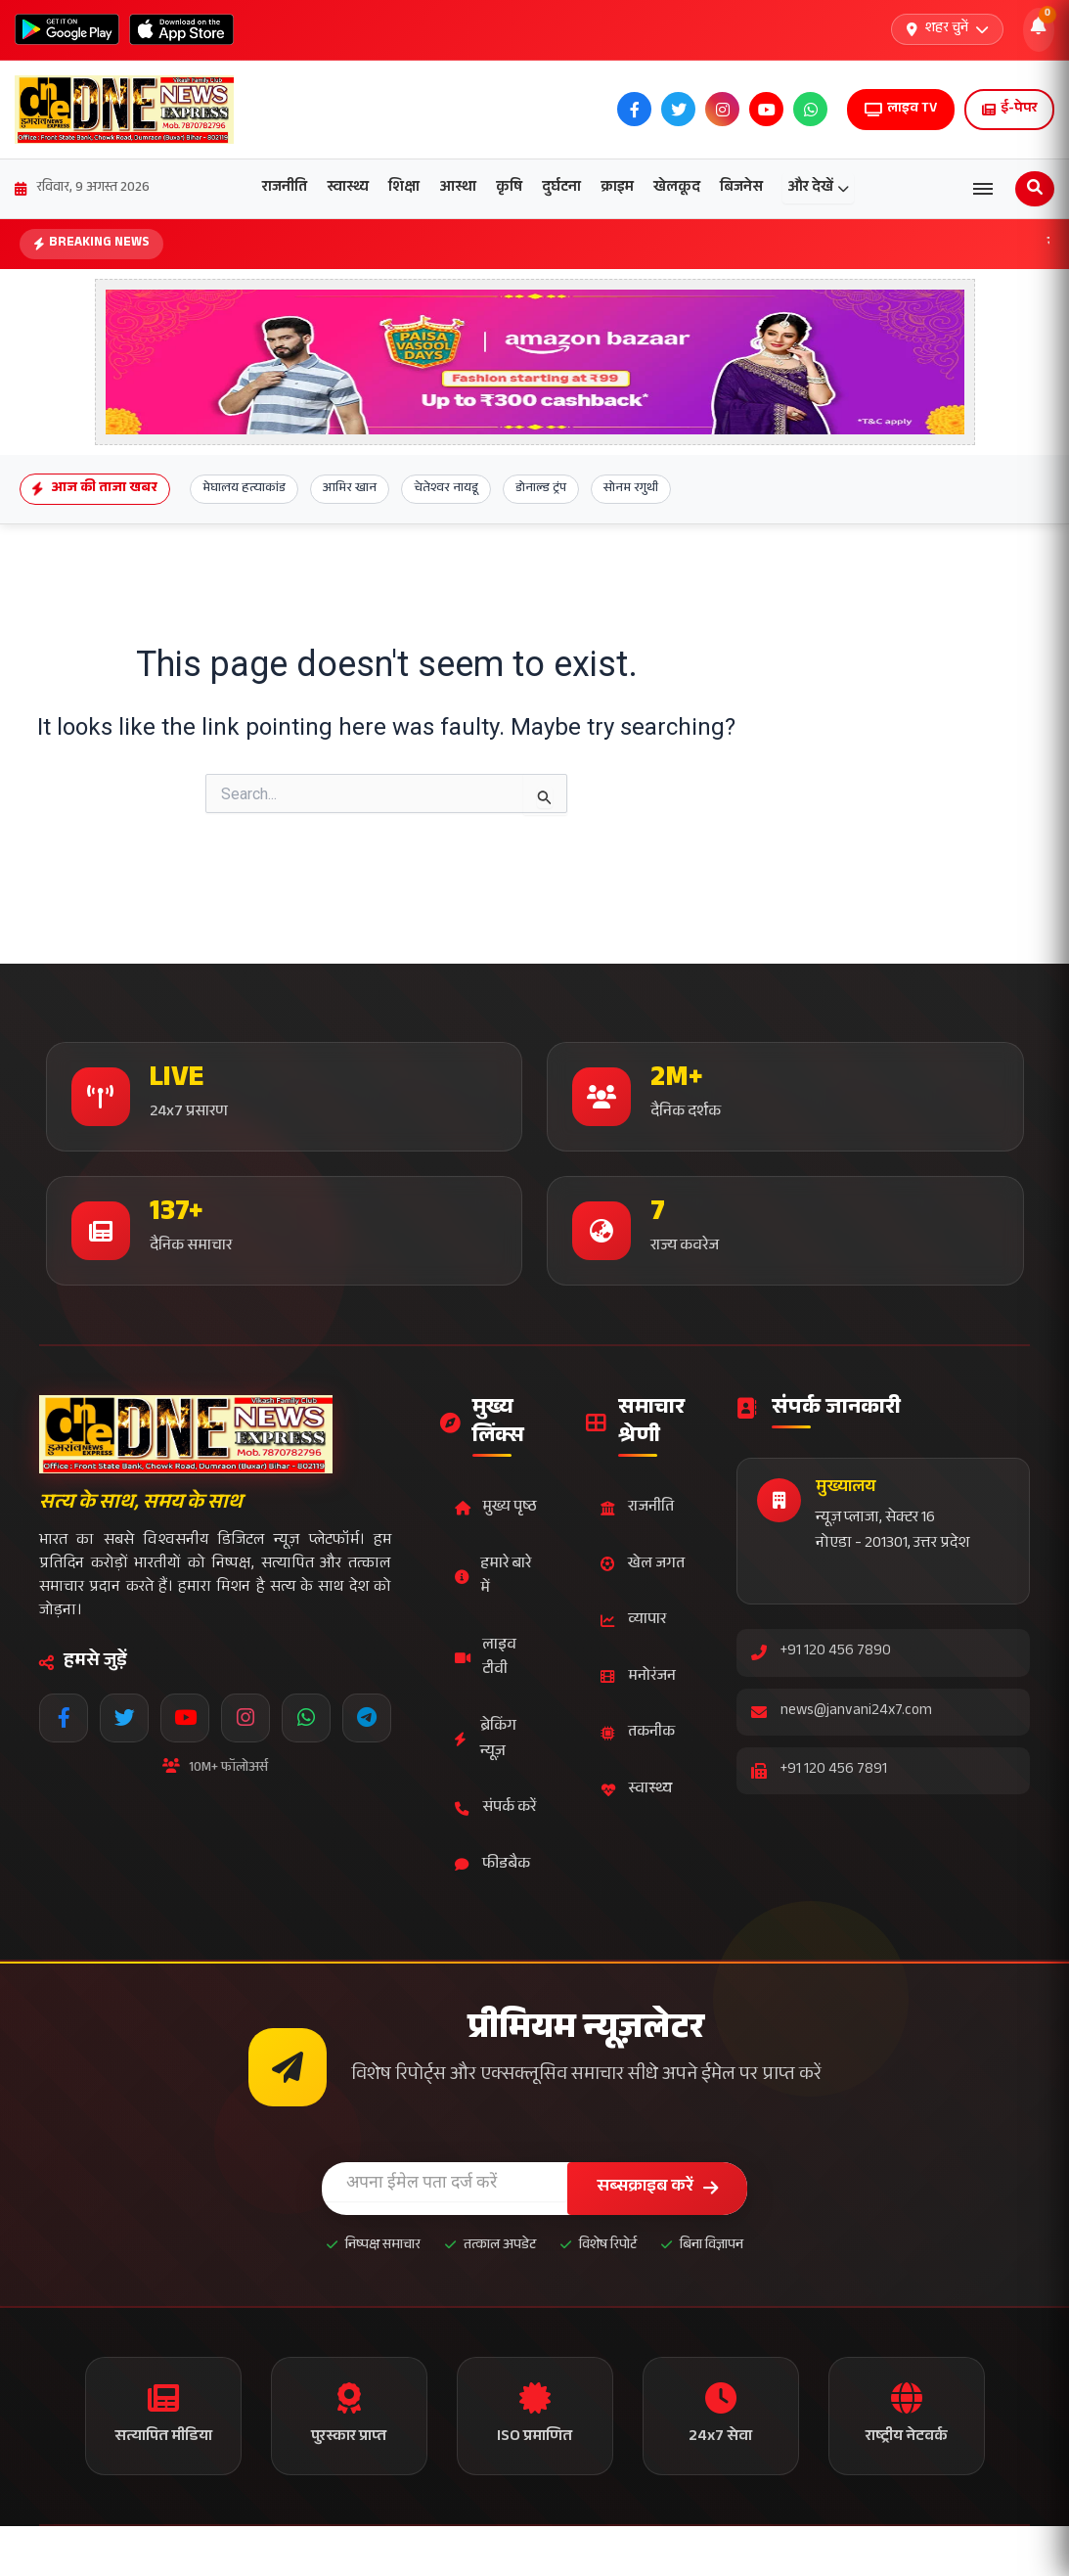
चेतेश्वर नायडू (446, 489)
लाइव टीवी (485, 1659)
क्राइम (617, 188)
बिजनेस (741, 188)
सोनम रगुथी (630, 489)
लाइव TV (901, 109)
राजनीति (284, 188)
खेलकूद (676, 188)
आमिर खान (350, 489)
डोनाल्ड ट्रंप (540, 489)
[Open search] (1034, 188)
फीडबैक (492, 1865)
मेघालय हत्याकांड (244, 489)
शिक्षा (404, 188)
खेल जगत (643, 1565)
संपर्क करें (495, 1808)
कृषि (509, 188)
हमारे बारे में (493, 1578)
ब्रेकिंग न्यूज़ (485, 1740)
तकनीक (638, 1733)
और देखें (818, 188)
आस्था (457, 188)
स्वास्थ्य (348, 188)
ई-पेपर (1009, 109)
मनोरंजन (638, 1677)
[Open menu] (983, 189)
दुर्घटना (561, 188)
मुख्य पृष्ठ (496, 1508)
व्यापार (633, 1620)
